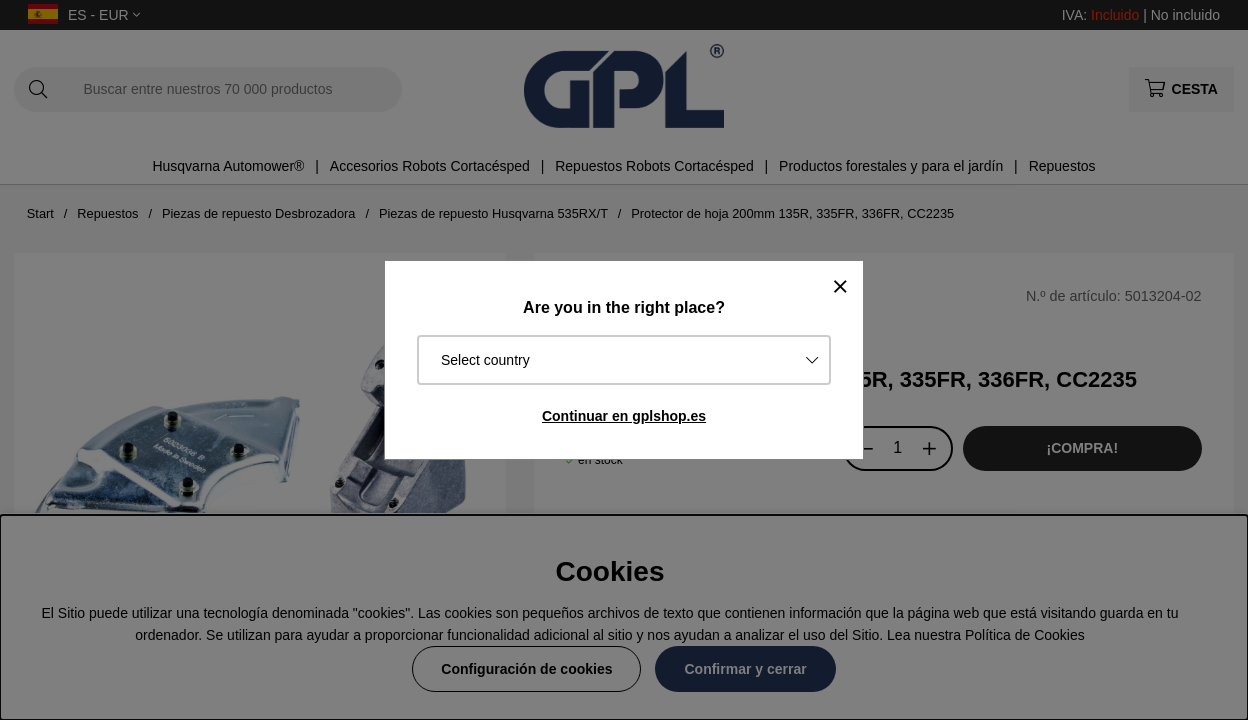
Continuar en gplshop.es (624, 416)
